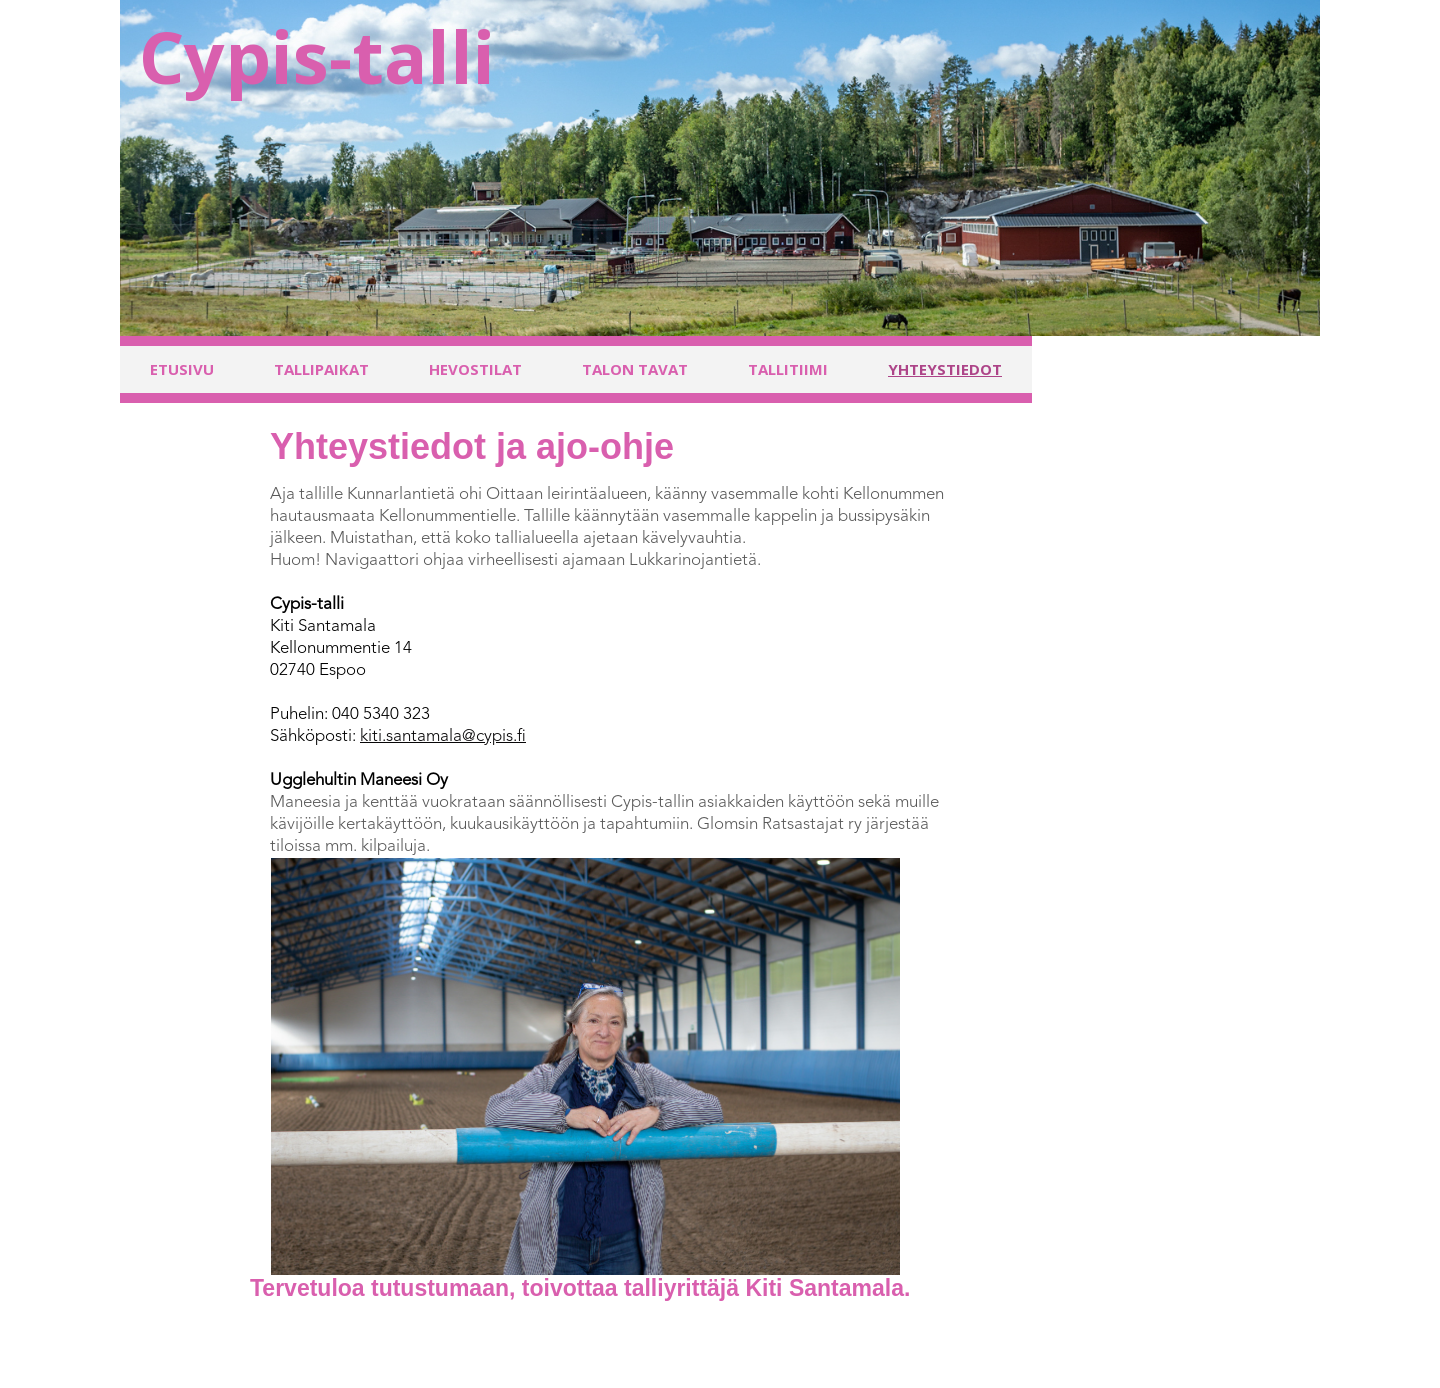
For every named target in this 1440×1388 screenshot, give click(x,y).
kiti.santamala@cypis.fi (443, 736)
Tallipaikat (321, 369)
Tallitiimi (788, 369)
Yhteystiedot (945, 369)
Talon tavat (635, 369)
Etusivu (182, 369)
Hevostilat (475, 369)
